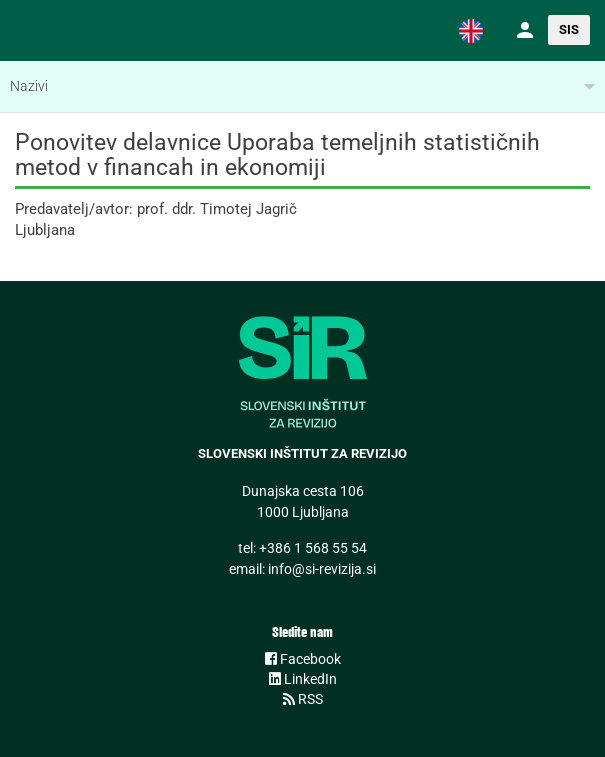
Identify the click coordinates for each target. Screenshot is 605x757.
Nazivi (29, 86)
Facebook (303, 659)
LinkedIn (303, 679)
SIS (569, 29)
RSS (303, 699)
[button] (471, 30)
